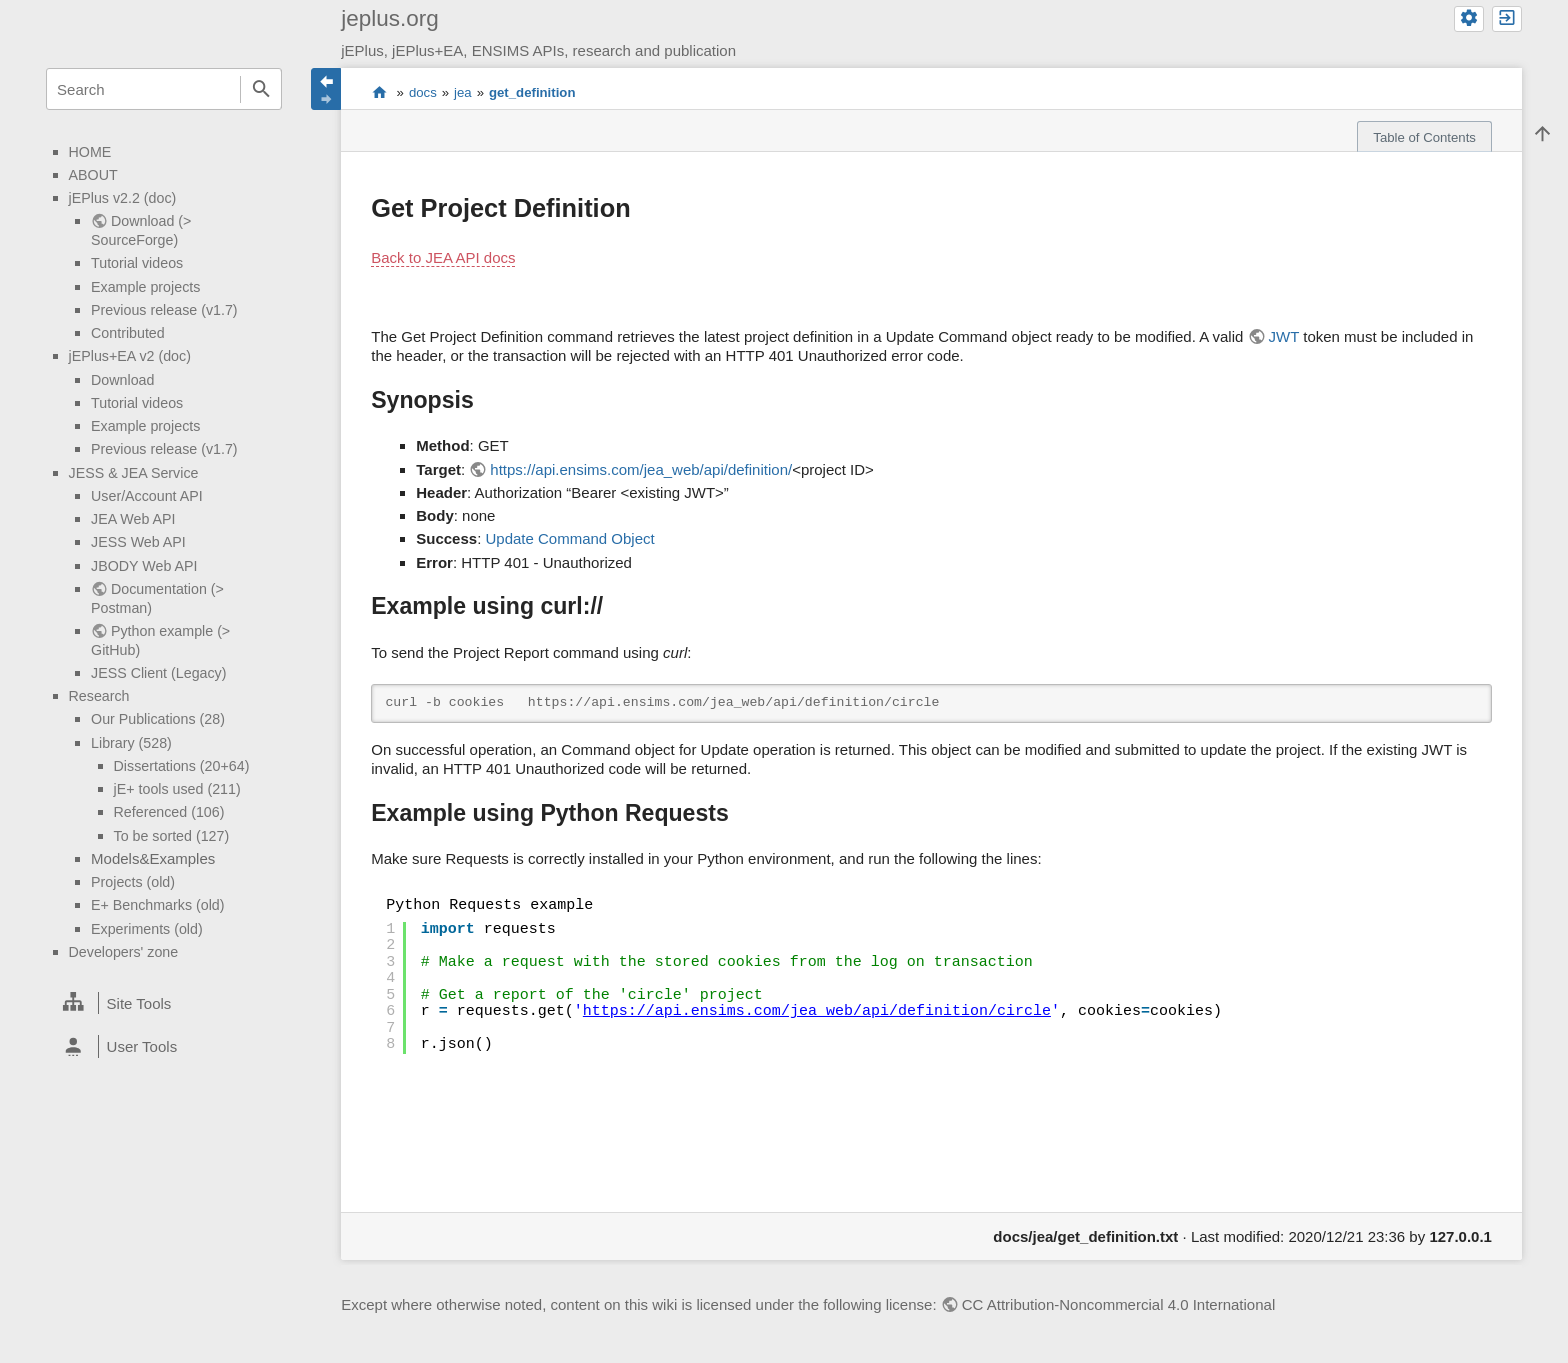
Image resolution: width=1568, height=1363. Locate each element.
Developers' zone (124, 952)
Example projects (145, 287)
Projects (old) (133, 882)
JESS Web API (138, 542)
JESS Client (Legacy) (158, 673)
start (379, 93)
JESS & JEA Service (134, 473)
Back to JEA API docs (443, 257)
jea (463, 92)
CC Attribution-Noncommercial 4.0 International (1118, 1304)
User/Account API (147, 496)
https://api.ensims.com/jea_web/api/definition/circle (817, 1011)
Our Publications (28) (158, 719)
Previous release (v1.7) (164, 310)
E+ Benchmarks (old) (157, 905)
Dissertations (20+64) (182, 766)
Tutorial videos (137, 263)
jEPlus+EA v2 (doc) (130, 356)
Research (99, 696)
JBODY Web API (144, 566)
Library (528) (131, 743)
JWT (1284, 336)
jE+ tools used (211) (177, 789)
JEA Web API (133, 519)
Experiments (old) (147, 929)
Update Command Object (569, 538)
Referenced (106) (169, 812)
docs (423, 92)
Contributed (128, 333)
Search (261, 89)
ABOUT (93, 175)
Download (122, 380)
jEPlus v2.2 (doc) (123, 198)
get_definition (532, 92)
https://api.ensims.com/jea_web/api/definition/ (641, 469)
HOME (90, 152)
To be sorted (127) (172, 836)
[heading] (164, 1003)
